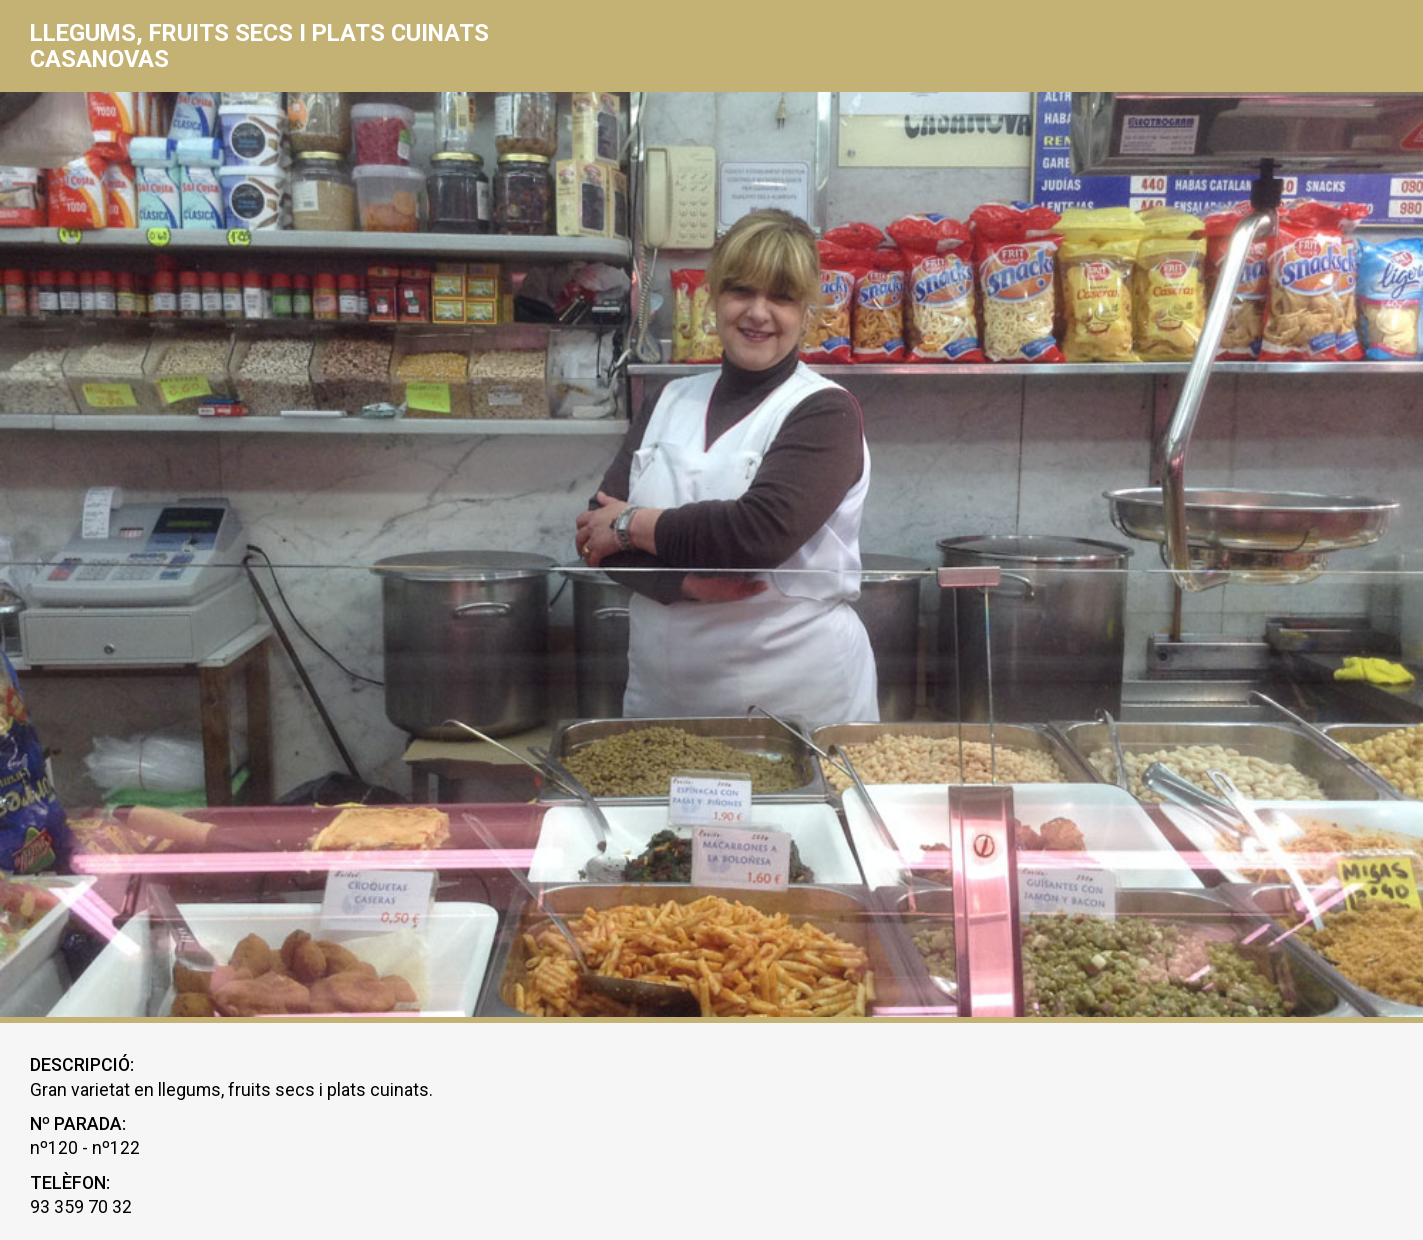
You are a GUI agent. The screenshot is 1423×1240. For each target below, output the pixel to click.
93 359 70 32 (81, 1207)
